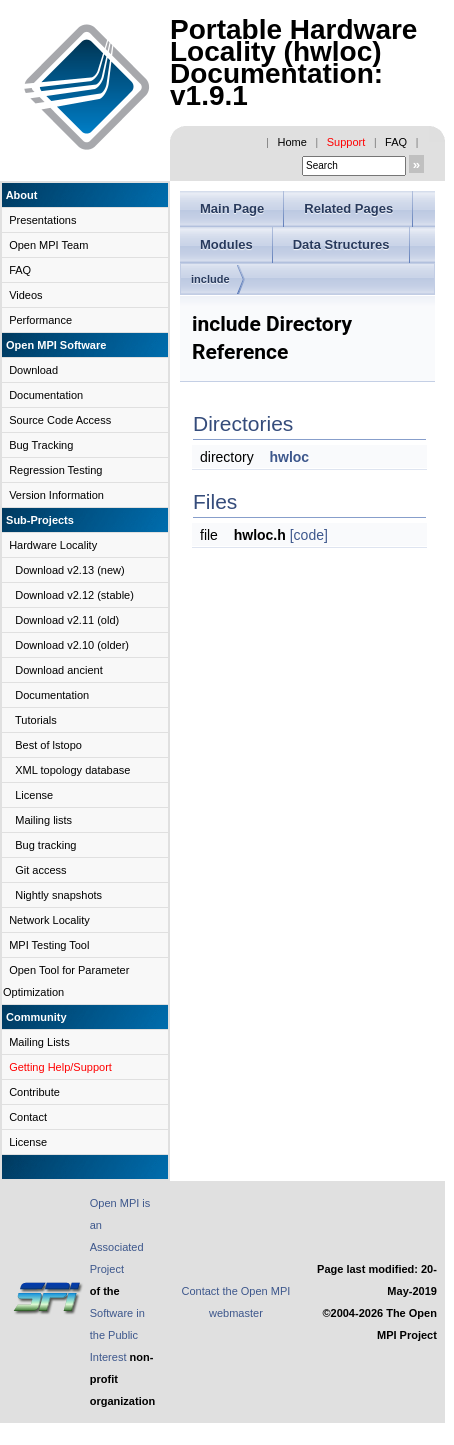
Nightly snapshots (58, 895)
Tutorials (36, 720)
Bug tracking (45, 845)
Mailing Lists (39, 1042)
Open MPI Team (48, 245)
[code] (309, 535)
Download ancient (58, 670)
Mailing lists (43, 820)
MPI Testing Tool (49, 945)
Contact (28, 1117)
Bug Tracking (41, 445)
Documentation (46, 395)
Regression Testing (55, 470)
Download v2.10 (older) (72, 645)
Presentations (42, 220)
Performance (40, 320)
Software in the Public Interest (117, 1335)
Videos (25, 295)
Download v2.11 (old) (67, 620)
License (34, 795)
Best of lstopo (48, 745)
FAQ (396, 142)
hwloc (289, 457)
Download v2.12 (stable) (74, 595)
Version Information (56, 495)
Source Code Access (60, 420)
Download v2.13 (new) (69, 570)
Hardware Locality (53, 545)
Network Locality (49, 920)
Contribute (34, 1092)
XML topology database (72, 770)
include (210, 279)
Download (33, 370)
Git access (40, 870)
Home (292, 142)
